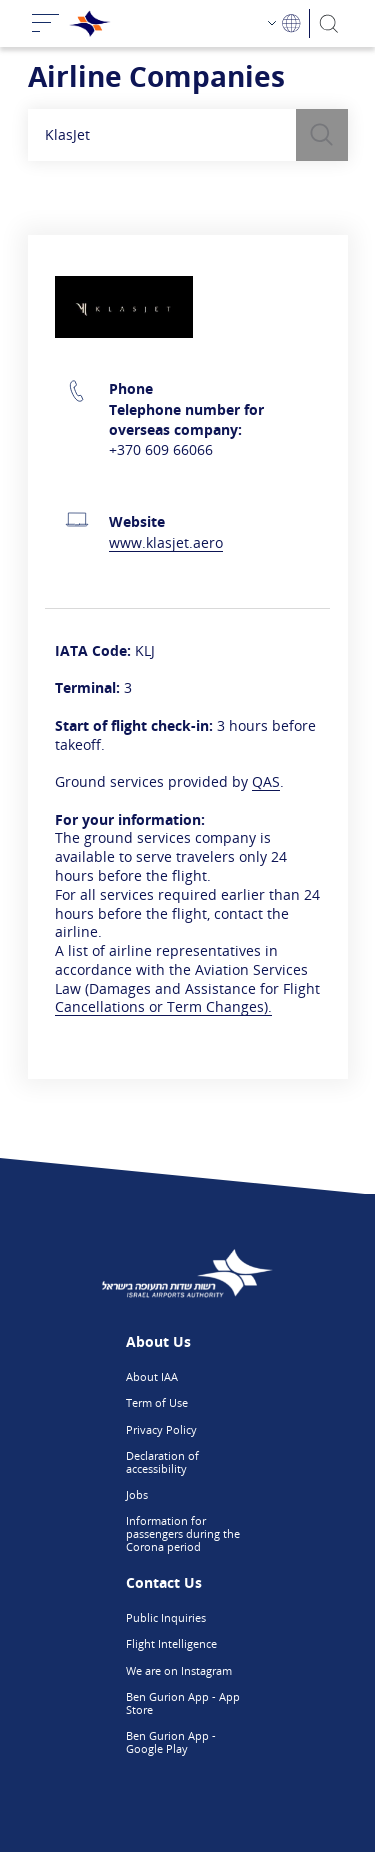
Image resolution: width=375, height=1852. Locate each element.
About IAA (152, 1376)
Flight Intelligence (171, 1643)
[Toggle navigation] (46, 23)
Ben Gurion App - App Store (183, 1703)
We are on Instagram (179, 1670)
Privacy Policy (161, 1429)
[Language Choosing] (285, 23)
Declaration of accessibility (162, 1462)
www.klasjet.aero (166, 542)
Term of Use (157, 1402)
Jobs (137, 1494)
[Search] (328, 23)
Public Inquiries (166, 1617)
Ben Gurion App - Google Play (171, 1742)
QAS (266, 781)
